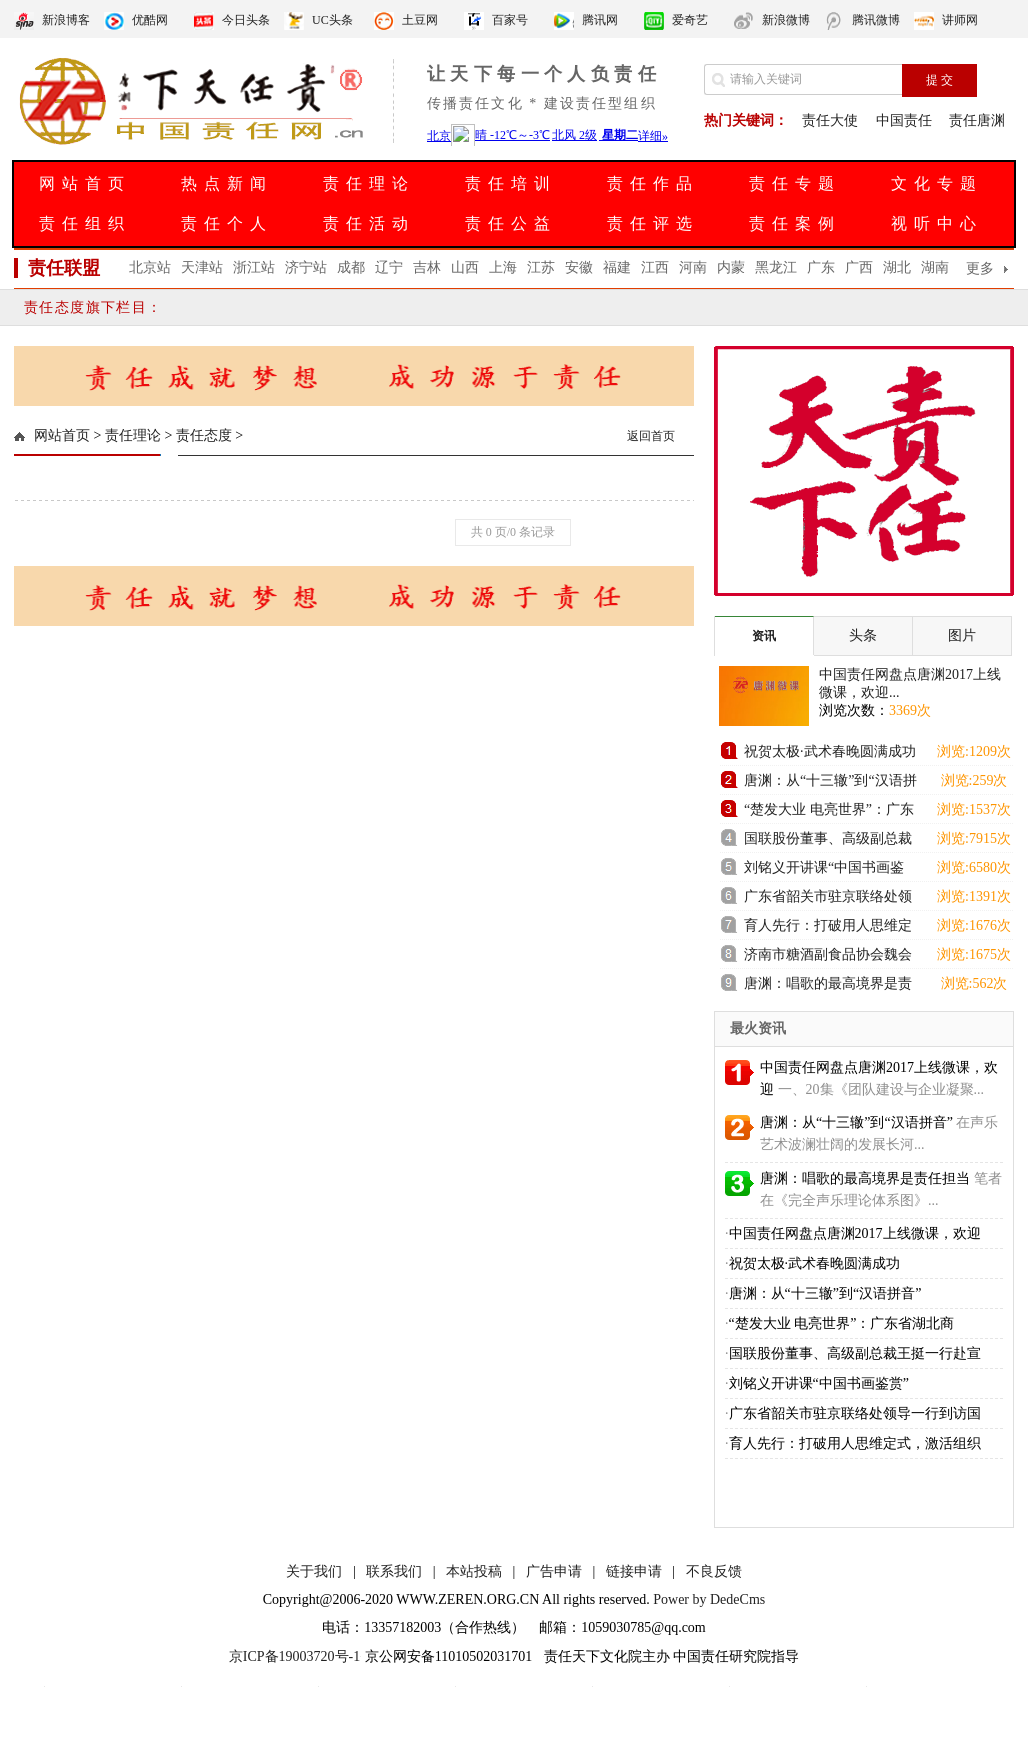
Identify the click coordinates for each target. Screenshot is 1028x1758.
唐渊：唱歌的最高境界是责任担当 (828, 986)
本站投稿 (474, 1571)
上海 (503, 267)
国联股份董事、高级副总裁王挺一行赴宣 (855, 1353)
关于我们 (314, 1571)
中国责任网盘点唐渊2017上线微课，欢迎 (855, 1233)
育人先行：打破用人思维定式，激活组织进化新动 (828, 928)
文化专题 (937, 183)
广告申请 (554, 1571)
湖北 (897, 267)
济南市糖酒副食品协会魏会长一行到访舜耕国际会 (828, 957)
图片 (962, 635)
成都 (351, 267)
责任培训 (511, 183)
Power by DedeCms (709, 1599)
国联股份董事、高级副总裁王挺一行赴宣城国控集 (828, 841)
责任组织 (85, 223)
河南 (693, 267)
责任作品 (653, 183)
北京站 (150, 267)
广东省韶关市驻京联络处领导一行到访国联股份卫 (828, 899)
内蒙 (731, 267)
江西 (655, 267)
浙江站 (254, 267)
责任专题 (795, 183)
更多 (980, 268)
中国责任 (904, 120)
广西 (859, 267)
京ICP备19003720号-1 (294, 1656)
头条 (863, 635)
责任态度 (204, 435)
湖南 (935, 267)
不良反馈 (714, 1571)
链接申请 (634, 1571)
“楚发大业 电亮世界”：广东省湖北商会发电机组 (829, 812)
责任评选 (653, 223)
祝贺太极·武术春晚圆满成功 (830, 751)
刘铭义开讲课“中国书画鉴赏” (824, 870)
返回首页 (651, 436)
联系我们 (394, 1571)
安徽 (579, 267)
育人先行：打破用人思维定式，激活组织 (855, 1443)
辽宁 (389, 267)
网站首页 (85, 183)
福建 (617, 267)
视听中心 (937, 223)
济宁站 (306, 267)
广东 (821, 267)
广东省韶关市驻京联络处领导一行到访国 (855, 1413)
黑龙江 (776, 267)
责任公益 (511, 223)
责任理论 (369, 183)
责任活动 (369, 223)
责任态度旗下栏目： (93, 307)
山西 (465, 267)
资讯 (764, 636)
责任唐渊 (977, 120)
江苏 (541, 267)
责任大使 (830, 120)
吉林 (427, 267)
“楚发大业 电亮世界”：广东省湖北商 (842, 1323)
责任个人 (227, 223)
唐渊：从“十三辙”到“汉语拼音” (830, 783)
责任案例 (795, 223)
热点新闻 (227, 183)
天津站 (202, 267)
